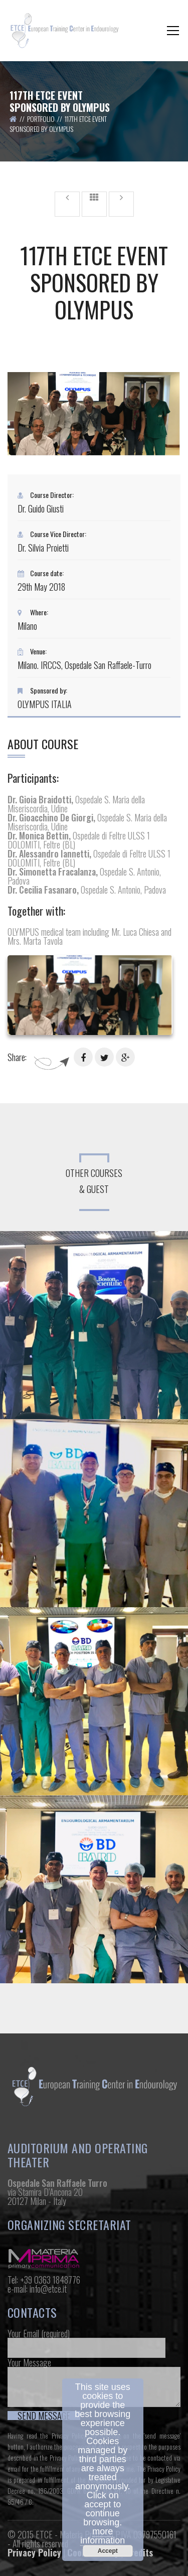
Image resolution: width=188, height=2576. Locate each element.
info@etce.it (48, 2288)
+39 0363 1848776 (50, 2279)
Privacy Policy (34, 2552)
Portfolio (41, 118)
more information (102, 2535)
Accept (108, 2550)
